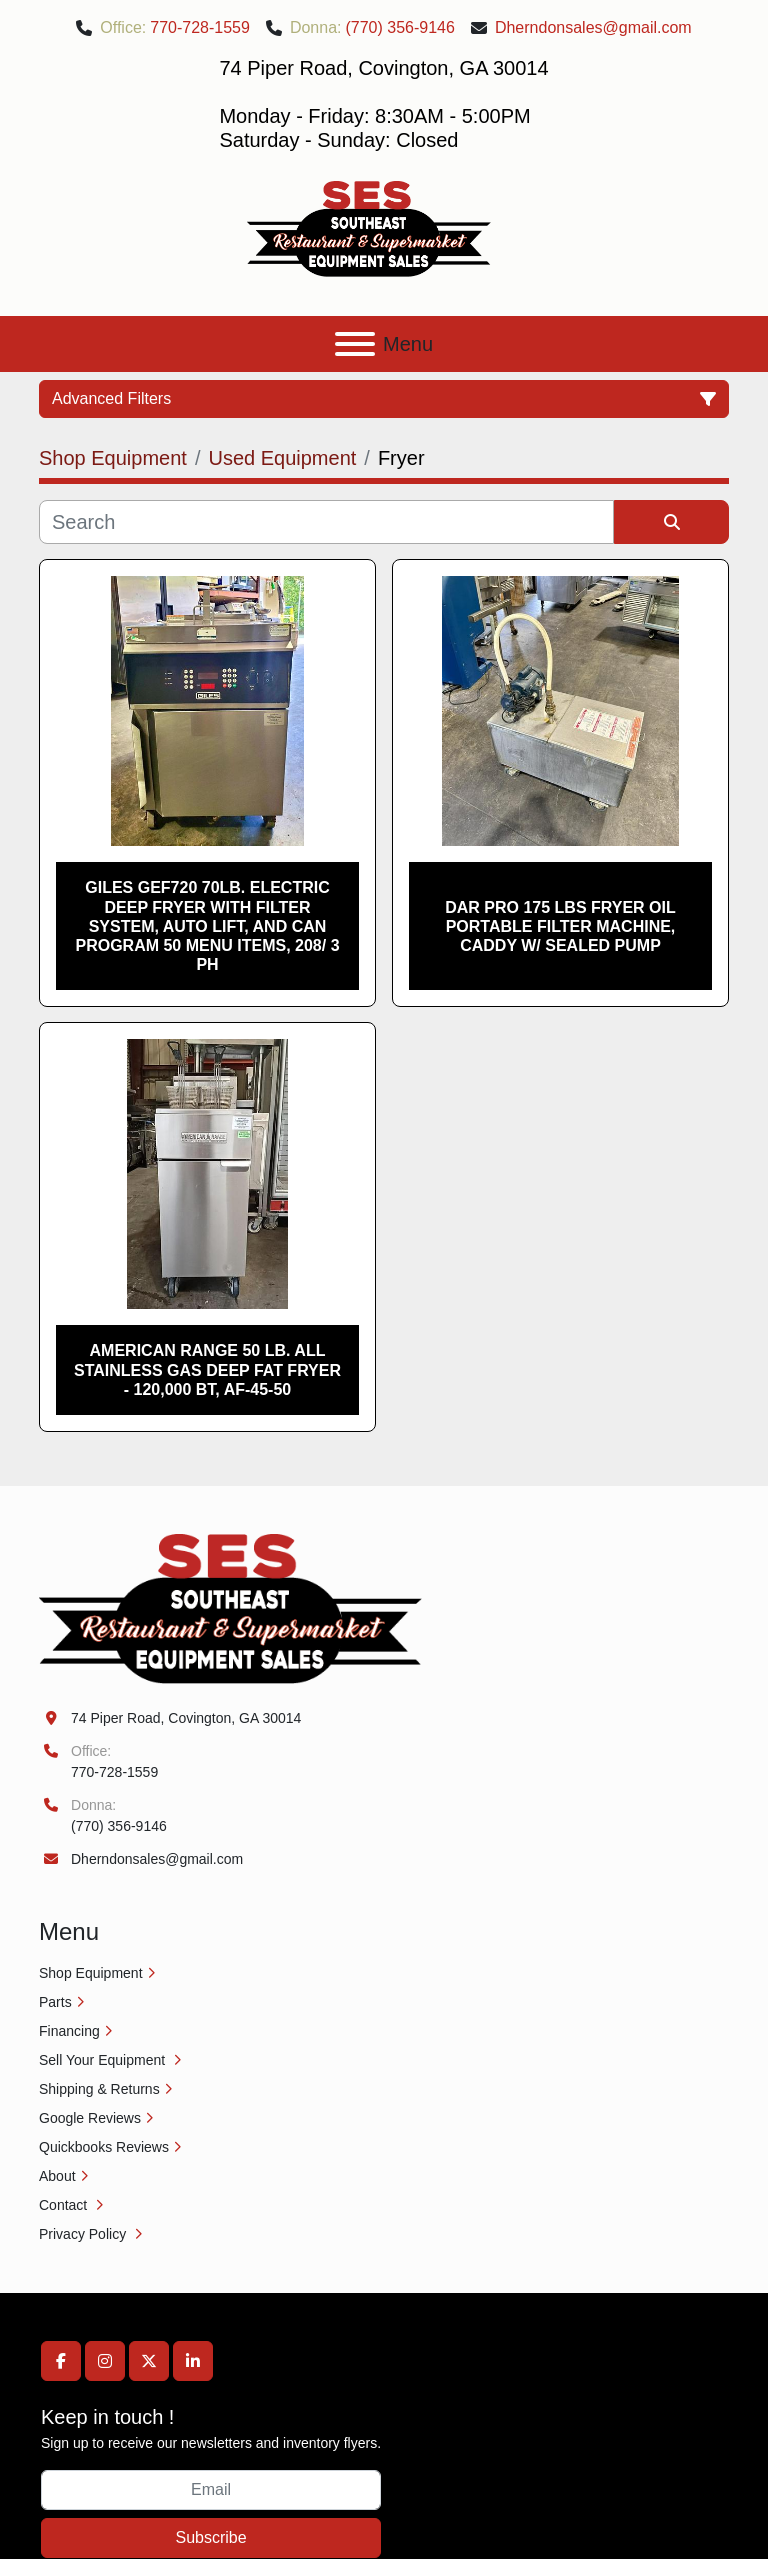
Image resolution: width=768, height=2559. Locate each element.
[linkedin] (193, 2361)
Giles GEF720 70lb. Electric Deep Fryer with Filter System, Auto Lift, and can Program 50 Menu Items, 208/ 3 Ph (207, 926)
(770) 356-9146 (399, 27)
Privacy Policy (84, 2234)
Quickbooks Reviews (104, 2147)
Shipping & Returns (99, 2089)
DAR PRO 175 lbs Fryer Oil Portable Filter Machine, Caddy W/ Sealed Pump (560, 926)
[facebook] (61, 2361)
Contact (65, 2205)
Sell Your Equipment (104, 2060)
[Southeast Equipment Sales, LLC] (230, 1608)
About (57, 2176)
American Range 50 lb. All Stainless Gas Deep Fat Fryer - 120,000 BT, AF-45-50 (207, 1369)
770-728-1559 (200, 27)
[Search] (326, 522)
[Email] (211, 2490)
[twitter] (149, 2361)
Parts (55, 2002)
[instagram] (105, 2361)
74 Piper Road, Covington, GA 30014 (186, 1718)
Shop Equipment (91, 1973)
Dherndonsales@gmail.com (593, 27)
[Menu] (355, 344)
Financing (69, 2031)
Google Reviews (90, 2118)
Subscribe (210, 2537)
